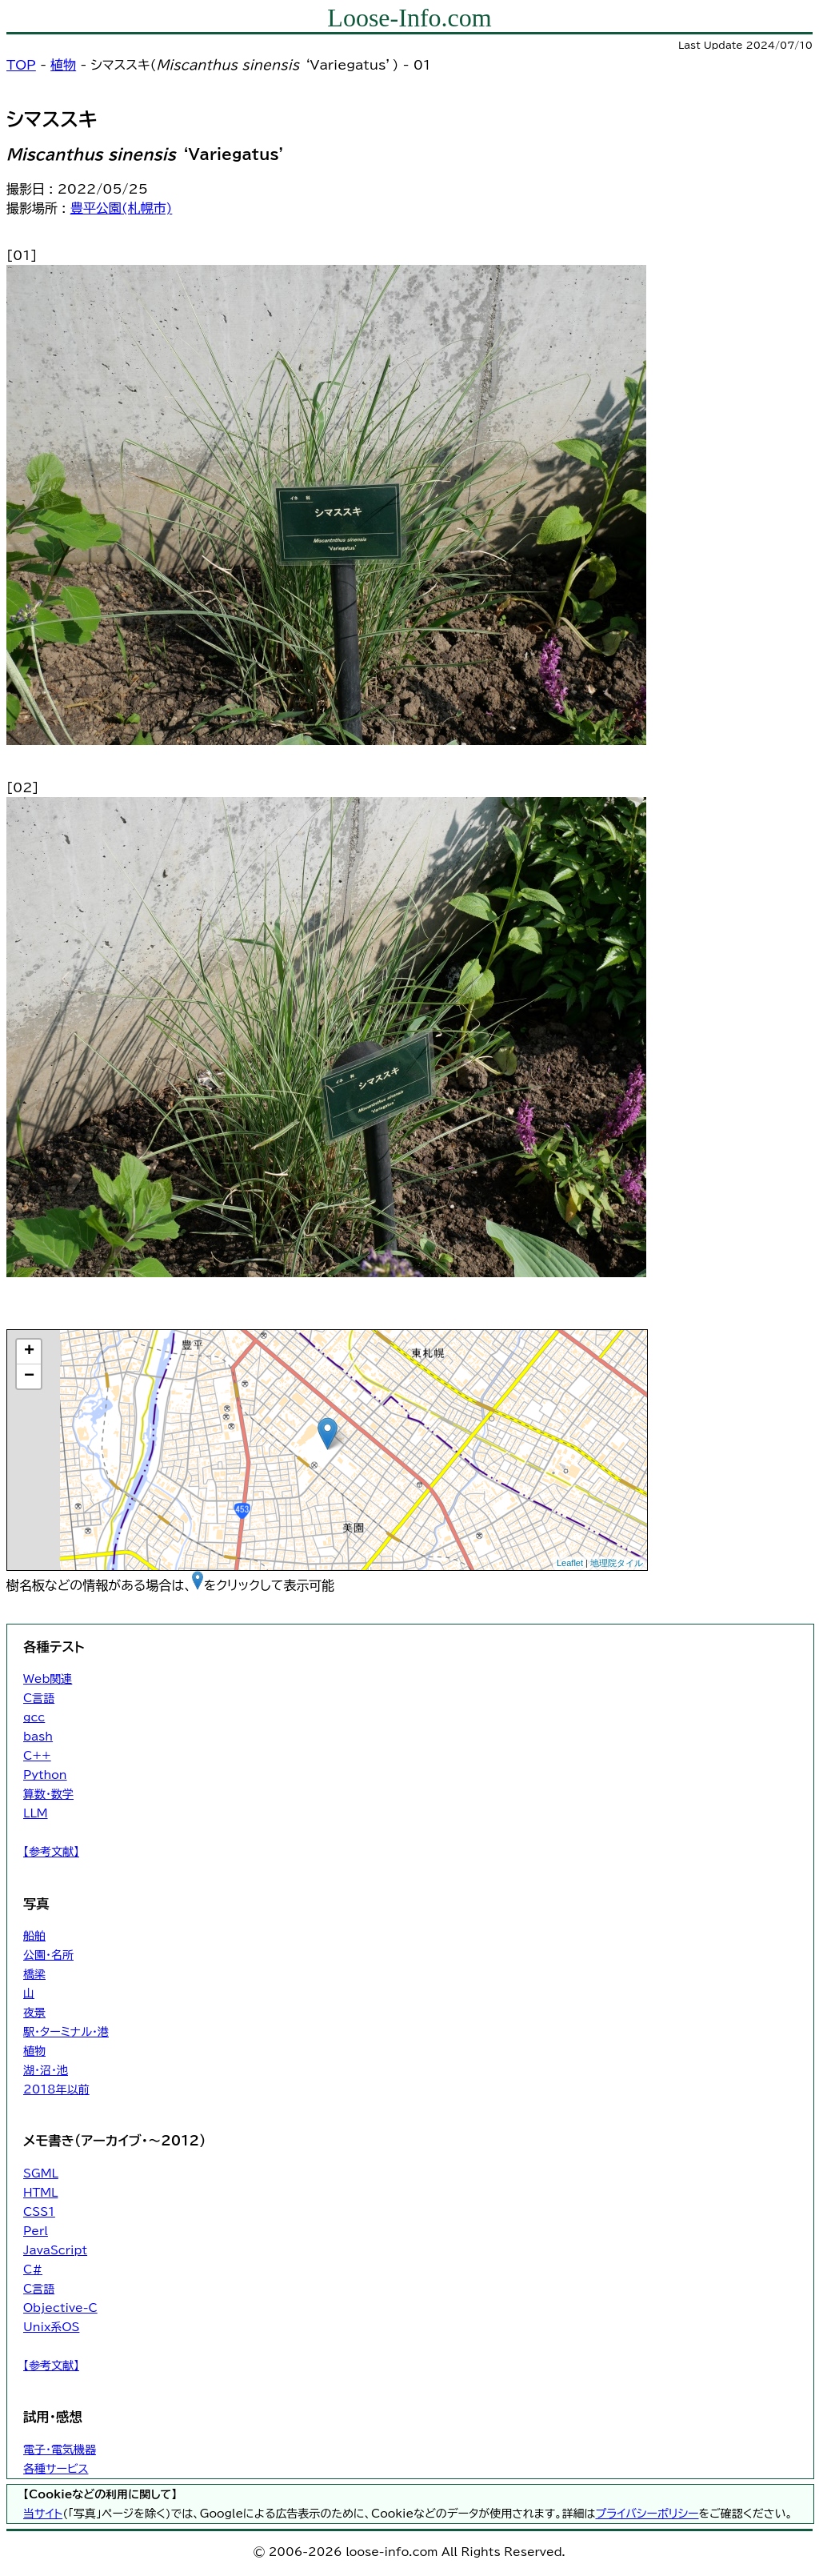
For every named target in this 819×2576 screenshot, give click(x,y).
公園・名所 (48, 1955)
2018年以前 (56, 2089)
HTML (40, 2192)
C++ (37, 1755)
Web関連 (47, 1679)
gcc (34, 1717)
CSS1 (39, 2211)
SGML (40, 2173)
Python (45, 1775)
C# (32, 2269)
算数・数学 (48, 1794)
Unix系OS (51, 2327)
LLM (35, 1813)
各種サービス (55, 2468)
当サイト (42, 2513)
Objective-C (60, 2308)
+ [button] (29, 1352)
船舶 (34, 1935)
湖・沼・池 (45, 2070)
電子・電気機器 (59, 2449)
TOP (21, 64)
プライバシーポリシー (646, 2513)
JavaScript (55, 2250)
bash (38, 1736)
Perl (35, 2231)
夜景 (34, 2012)
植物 (63, 64)
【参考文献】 (51, 1851)
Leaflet (570, 1563)
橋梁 (34, 1974)
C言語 (38, 1698)
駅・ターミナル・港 (66, 2031)
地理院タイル (616, 1563)
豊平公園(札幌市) (121, 208)
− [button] (29, 1376)
